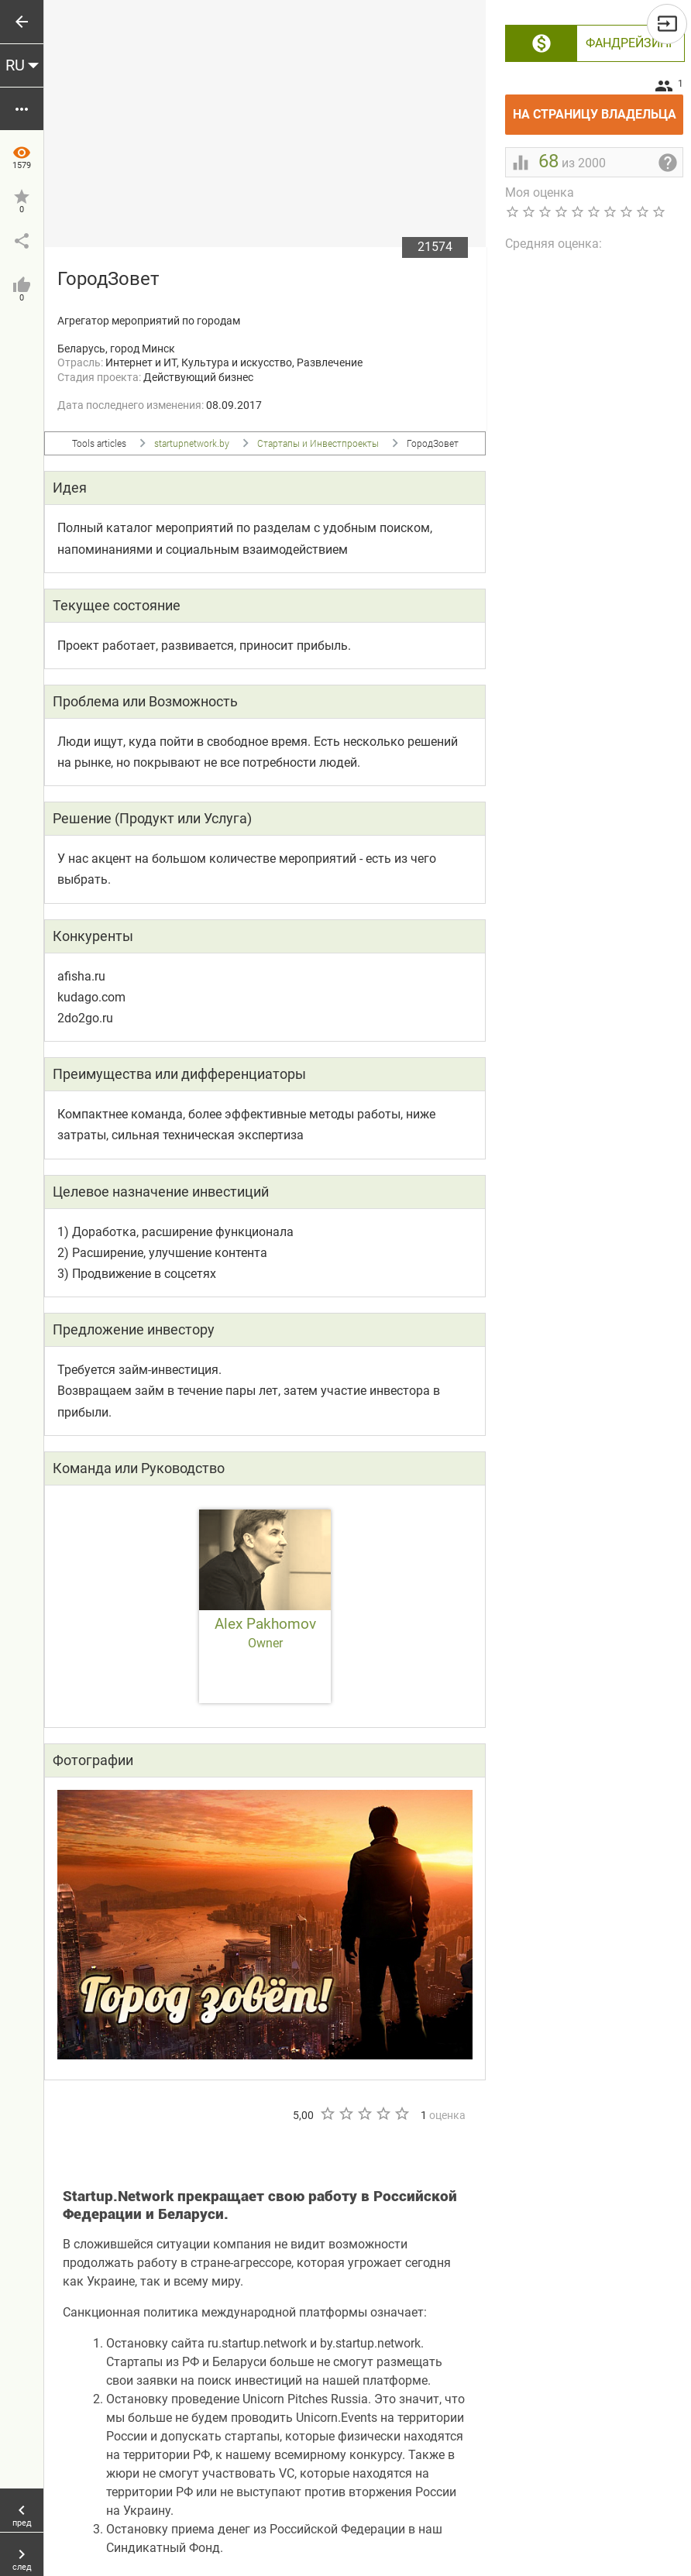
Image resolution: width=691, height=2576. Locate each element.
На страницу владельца (598, 108)
